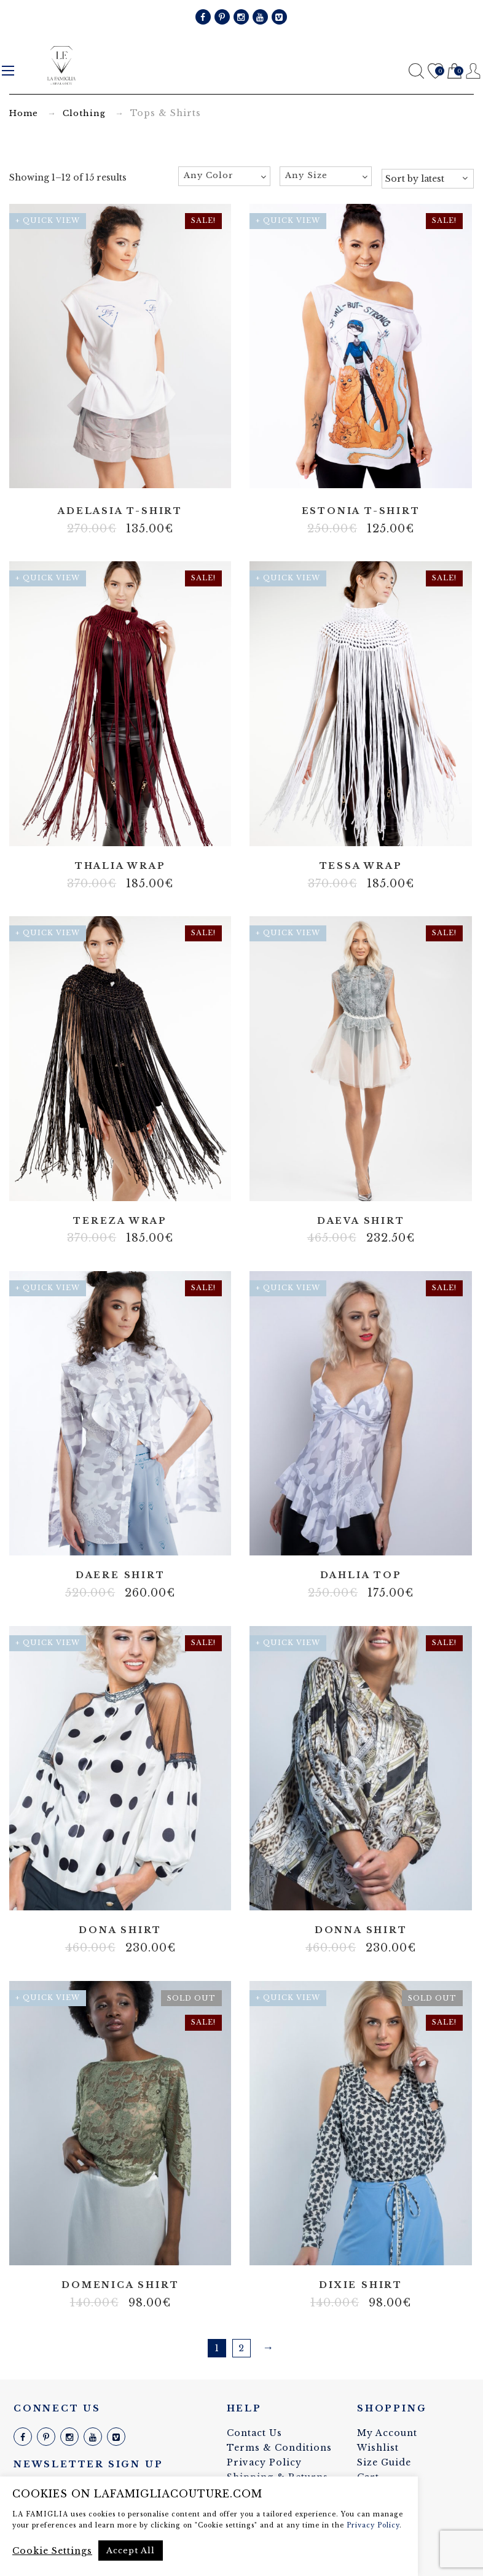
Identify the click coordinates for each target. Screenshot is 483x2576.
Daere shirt (120, 1575)
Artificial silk (361, 473)
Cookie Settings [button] (52, 2550)
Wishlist (435, 71)
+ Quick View (47, 220)
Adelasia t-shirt (120, 511)
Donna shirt (361, 1930)
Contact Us (254, 2432)
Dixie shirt (360, 2285)
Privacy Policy (264, 2462)
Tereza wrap (120, 1221)
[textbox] (224, 175)
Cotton (130, 828)
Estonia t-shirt (361, 511)
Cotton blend (361, 2248)
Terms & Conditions (279, 2447)
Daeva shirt (361, 1221)
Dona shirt (120, 1930)
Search (416, 71)
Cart (454, 71)
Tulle (370, 1183)
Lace (351, 1183)
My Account (387, 2432)
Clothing (84, 113)
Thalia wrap (120, 866)
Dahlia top (361, 1575)
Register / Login (473, 71)
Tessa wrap (361, 866)
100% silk (102, 1893)
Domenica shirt (120, 2285)
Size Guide (384, 2462)
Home (23, 113)
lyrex (111, 828)
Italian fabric (370, 1893)
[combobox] (224, 176)
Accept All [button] (130, 2550)
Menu (8, 70)
